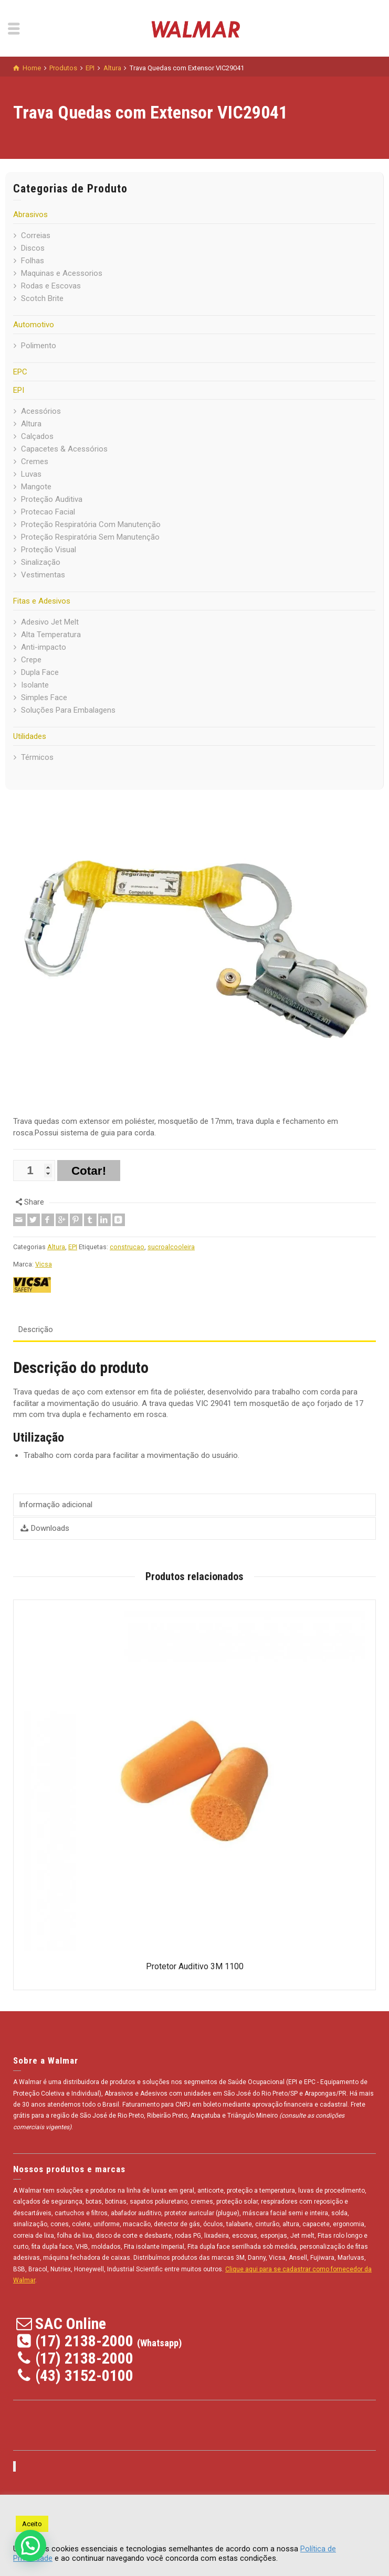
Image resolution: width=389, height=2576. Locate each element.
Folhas (32, 260)
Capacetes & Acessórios (64, 449)
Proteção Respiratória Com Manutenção (91, 524)
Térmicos (37, 757)
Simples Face (44, 697)
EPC (20, 372)
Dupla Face (40, 672)
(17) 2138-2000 (84, 2341)
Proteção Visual (48, 549)
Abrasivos (30, 214)
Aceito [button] (32, 2524)
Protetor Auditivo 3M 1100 (195, 1966)
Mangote (36, 486)
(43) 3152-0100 (84, 2375)
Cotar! (88, 1170)
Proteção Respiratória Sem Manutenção (90, 537)
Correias (35, 235)
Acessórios (41, 411)
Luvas (31, 474)
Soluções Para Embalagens (68, 710)
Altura (31, 423)
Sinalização (40, 562)
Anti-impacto (43, 647)
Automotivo (33, 324)
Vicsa (43, 1264)
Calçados (37, 436)
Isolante (35, 685)
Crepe (31, 659)
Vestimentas (43, 574)
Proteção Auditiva (51, 499)
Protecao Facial (48, 512)
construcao (127, 1247)
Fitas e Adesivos (41, 601)
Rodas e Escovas (51, 286)
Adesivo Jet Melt (50, 622)
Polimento (38, 345)
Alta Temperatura (51, 634)
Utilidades (29, 736)
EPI (18, 390)
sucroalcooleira (171, 1247)
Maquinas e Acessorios (61, 273)
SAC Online (70, 2323)
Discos (33, 248)
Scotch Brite (42, 298)
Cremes (34, 461)
